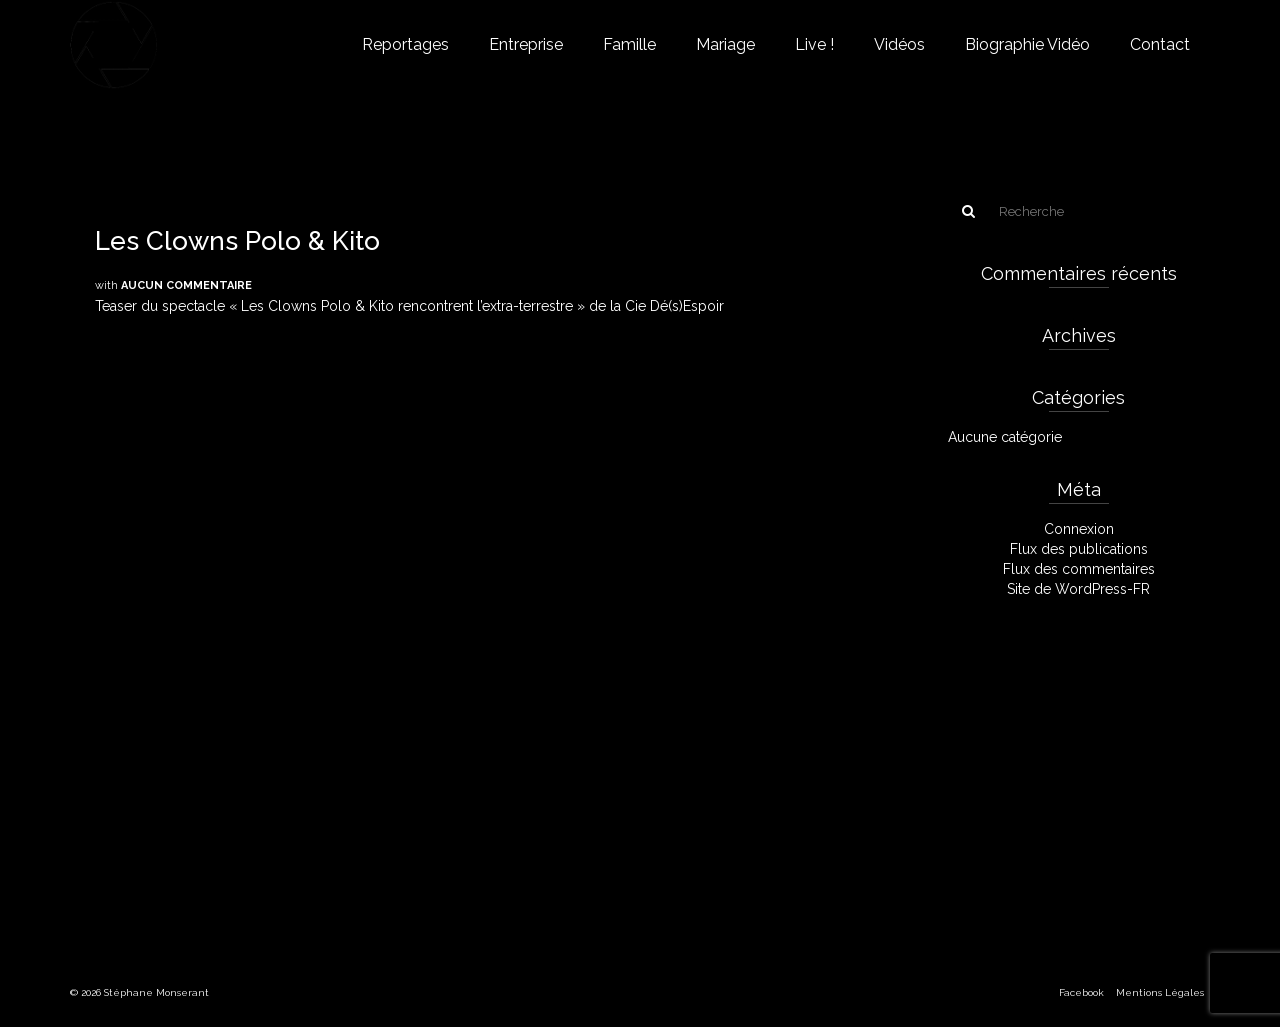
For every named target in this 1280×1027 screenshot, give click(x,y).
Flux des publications (1079, 549)
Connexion (1079, 529)
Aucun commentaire (186, 285)
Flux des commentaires (1079, 569)
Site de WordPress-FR (1078, 589)
